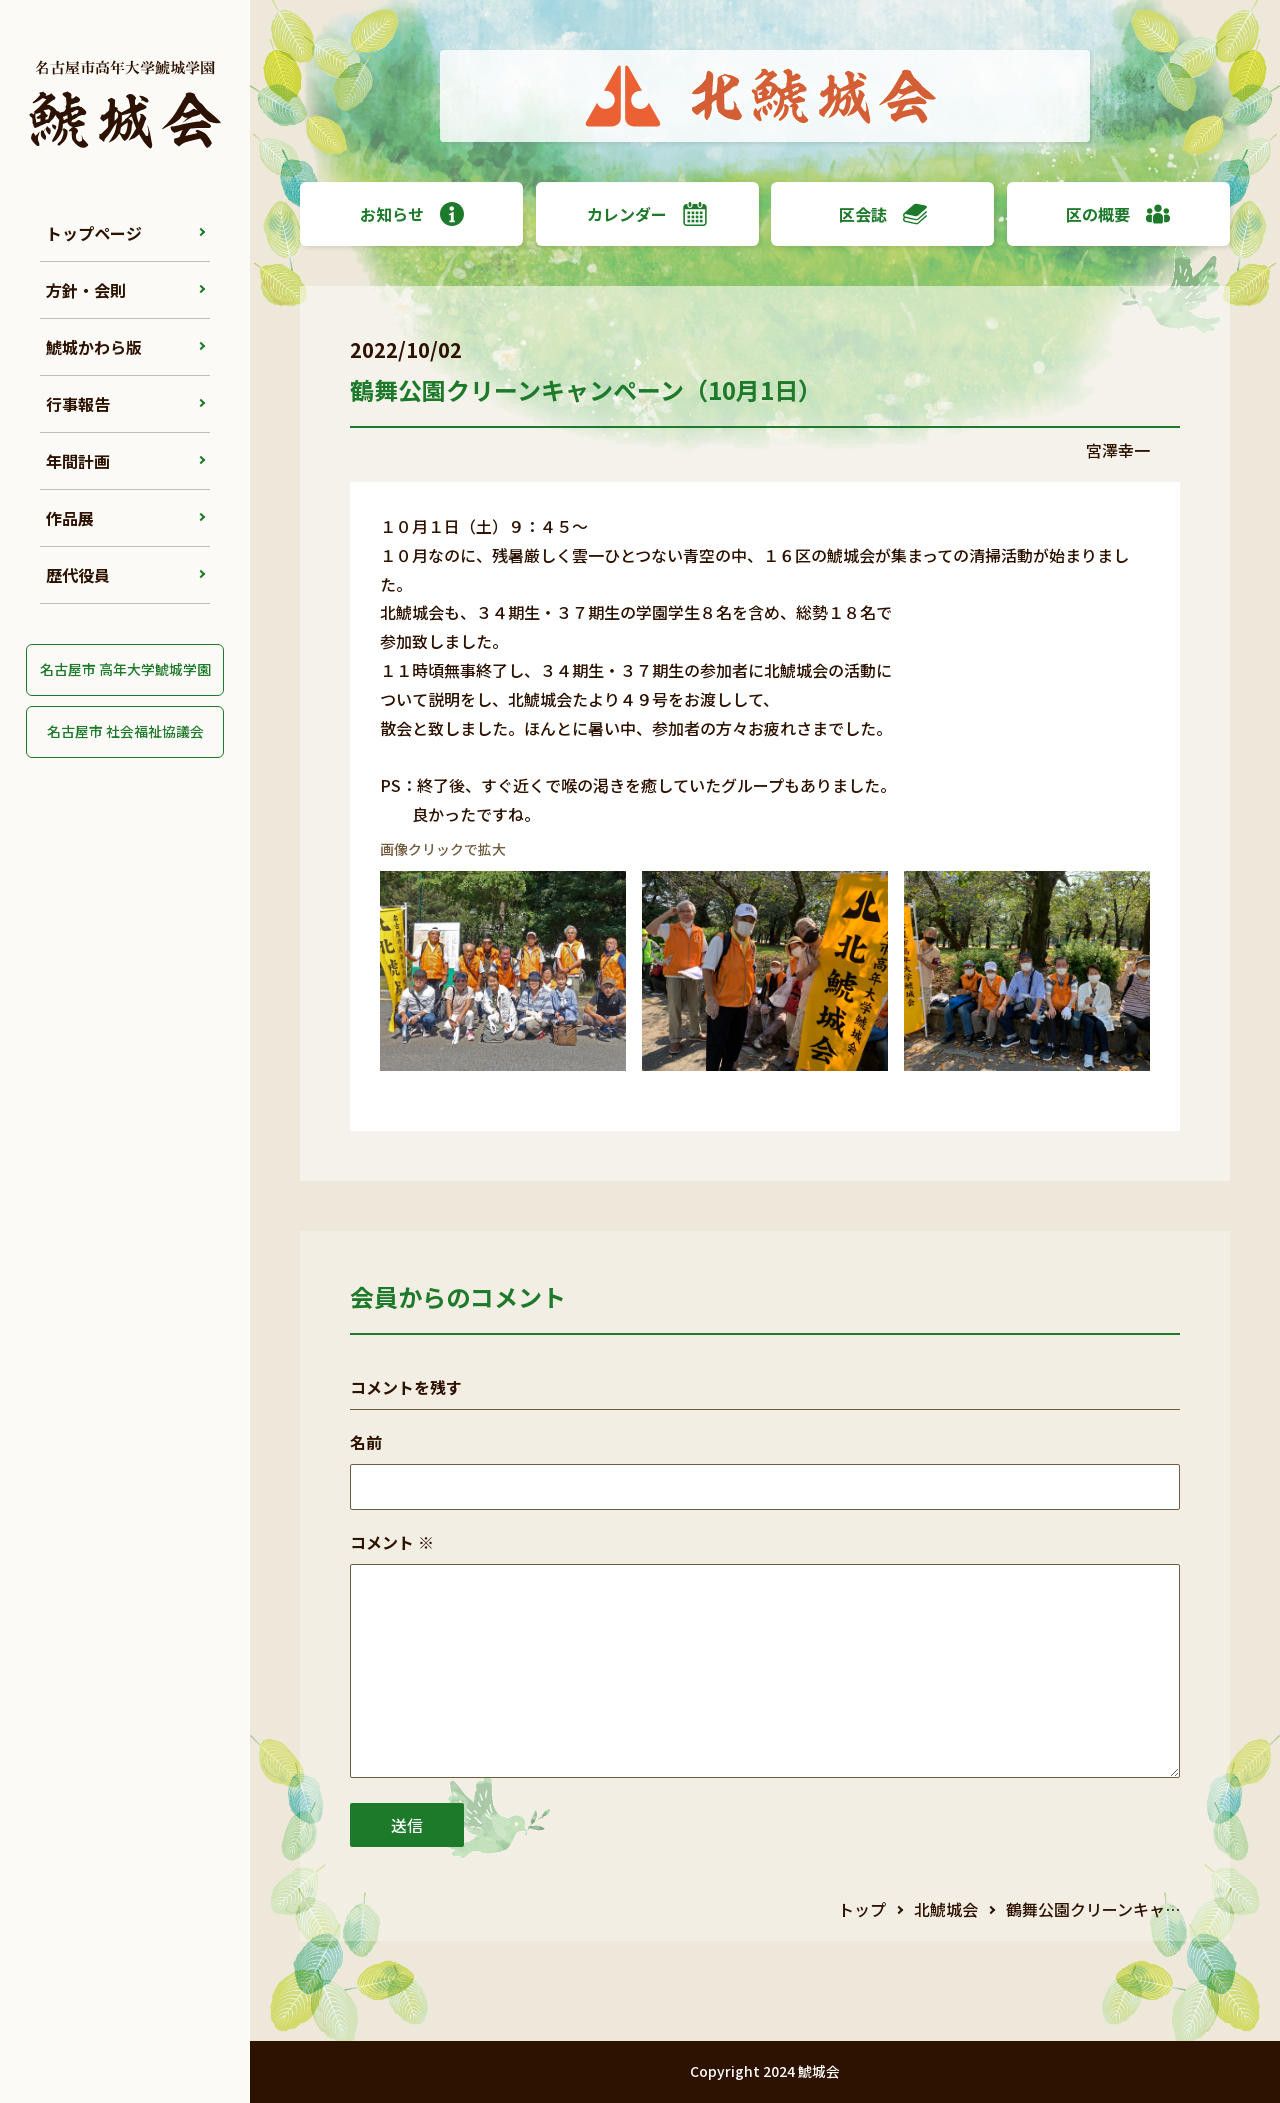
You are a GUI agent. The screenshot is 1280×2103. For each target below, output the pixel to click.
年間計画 (78, 461)
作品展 (70, 518)
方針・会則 (86, 290)
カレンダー (647, 214)
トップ (862, 1909)
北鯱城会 (946, 1909)
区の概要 (1118, 214)
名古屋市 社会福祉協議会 (125, 731)
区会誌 (883, 214)
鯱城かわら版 (94, 347)
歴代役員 (78, 575)
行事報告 (78, 404)
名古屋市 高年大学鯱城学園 (125, 669)
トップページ (94, 233)
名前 (366, 1442)
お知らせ (412, 214)
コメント (392, 1542)
